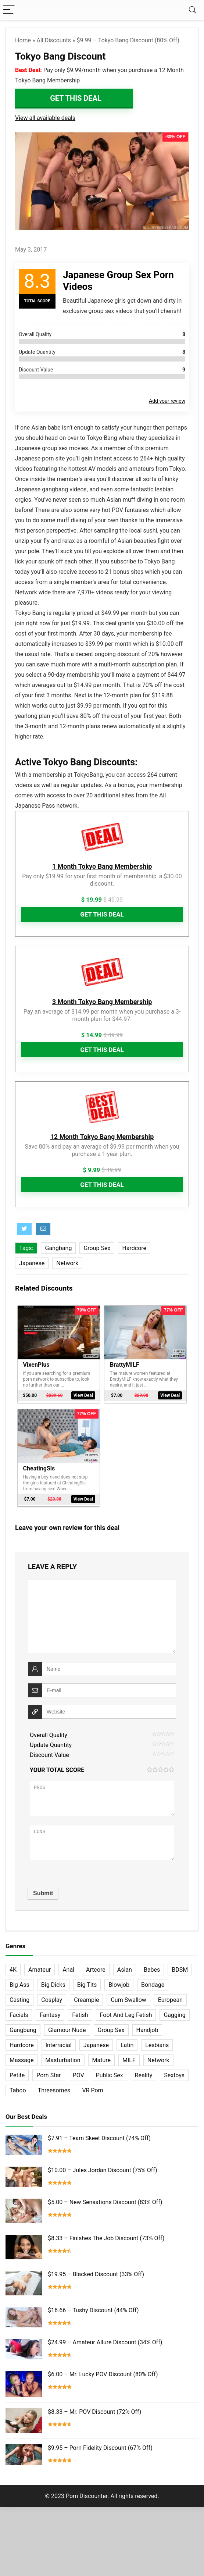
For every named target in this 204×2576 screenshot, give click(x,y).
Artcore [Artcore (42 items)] (95, 1967)
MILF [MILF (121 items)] (129, 2057)
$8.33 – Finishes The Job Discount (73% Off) (106, 2235)
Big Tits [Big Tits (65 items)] (87, 1982)
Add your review (167, 401)
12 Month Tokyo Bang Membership (102, 1137)
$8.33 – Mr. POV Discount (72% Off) (94, 2420)
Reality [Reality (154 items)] (144, 2073)
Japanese (31, 1263)
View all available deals (45, 117)
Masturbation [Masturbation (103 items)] (62, 2057)
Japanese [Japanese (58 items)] (96, 2042)
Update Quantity (51, 1742)
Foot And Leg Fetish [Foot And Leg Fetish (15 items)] (126, 2012)
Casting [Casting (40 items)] (19, 1997)
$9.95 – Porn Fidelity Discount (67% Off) (100, 2457)
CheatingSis (39, 1467)
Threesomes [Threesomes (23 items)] (54, 2088)
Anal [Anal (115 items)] (68, 1967)
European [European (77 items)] (170, 1997)
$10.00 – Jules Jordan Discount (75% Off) (102, 2167)
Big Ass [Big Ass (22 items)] (19, 1982)
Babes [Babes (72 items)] (152, 1967)
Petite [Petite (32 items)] (17, 2073)
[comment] (102, 1614)
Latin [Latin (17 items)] (127, 2042)
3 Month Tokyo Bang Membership (102, 1002)
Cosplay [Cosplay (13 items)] (51, 1997)
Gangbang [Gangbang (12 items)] (23, 2027)
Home (23, 40)
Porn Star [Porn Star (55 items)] (48, 2073)
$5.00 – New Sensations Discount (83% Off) (105, 2199)
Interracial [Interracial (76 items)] (59, 2042)
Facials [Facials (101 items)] (19, 2012)
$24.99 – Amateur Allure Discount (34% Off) (105, 2346)
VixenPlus (36, 1364)
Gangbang (58, 1248)
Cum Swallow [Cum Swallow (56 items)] (128, 1997)
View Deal (83, 1395)
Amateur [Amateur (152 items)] (39, 1967)
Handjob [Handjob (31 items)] (147, 2027)
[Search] (192, 10)
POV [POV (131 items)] (78, 2073)
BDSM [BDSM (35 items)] (180, 1967)
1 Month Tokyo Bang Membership (102, 866)
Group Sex (96, 1248)
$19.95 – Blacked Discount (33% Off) (96, 2272)
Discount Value (49, 1752)
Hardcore (134, 1248)
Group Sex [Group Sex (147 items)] (111, 2027)
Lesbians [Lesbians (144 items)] (157, 2042)
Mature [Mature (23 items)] (101, 2057)
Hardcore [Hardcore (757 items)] (22, 2042)
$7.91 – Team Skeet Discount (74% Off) (99, 2135)
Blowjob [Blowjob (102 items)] (118, 1982)
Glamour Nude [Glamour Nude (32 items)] (67, 2027)
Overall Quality (48, 1732)
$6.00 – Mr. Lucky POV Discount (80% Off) (103, 2383)
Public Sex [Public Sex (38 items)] (109, 2073)
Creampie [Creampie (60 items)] (86, 1997)
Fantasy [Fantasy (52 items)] (50, 2012)
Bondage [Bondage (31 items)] (152, 1982)
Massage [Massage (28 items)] (21, 2057)
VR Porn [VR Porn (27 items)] (92, 2088)
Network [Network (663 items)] (158, 2057)
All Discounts (54, 40)
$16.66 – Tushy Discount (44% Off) (93, 2309)
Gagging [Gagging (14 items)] (174, 2012)
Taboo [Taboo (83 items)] (18, 2088)
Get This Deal (75, 98)
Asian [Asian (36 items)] (124, 1967)
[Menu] (9, 10)
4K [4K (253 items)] (13, 1967)
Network (67, 1263)
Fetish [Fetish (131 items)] (80, 2012)
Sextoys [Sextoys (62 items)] (174, 2073)
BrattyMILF (124, 1364)
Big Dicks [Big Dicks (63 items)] (53, 1982)
